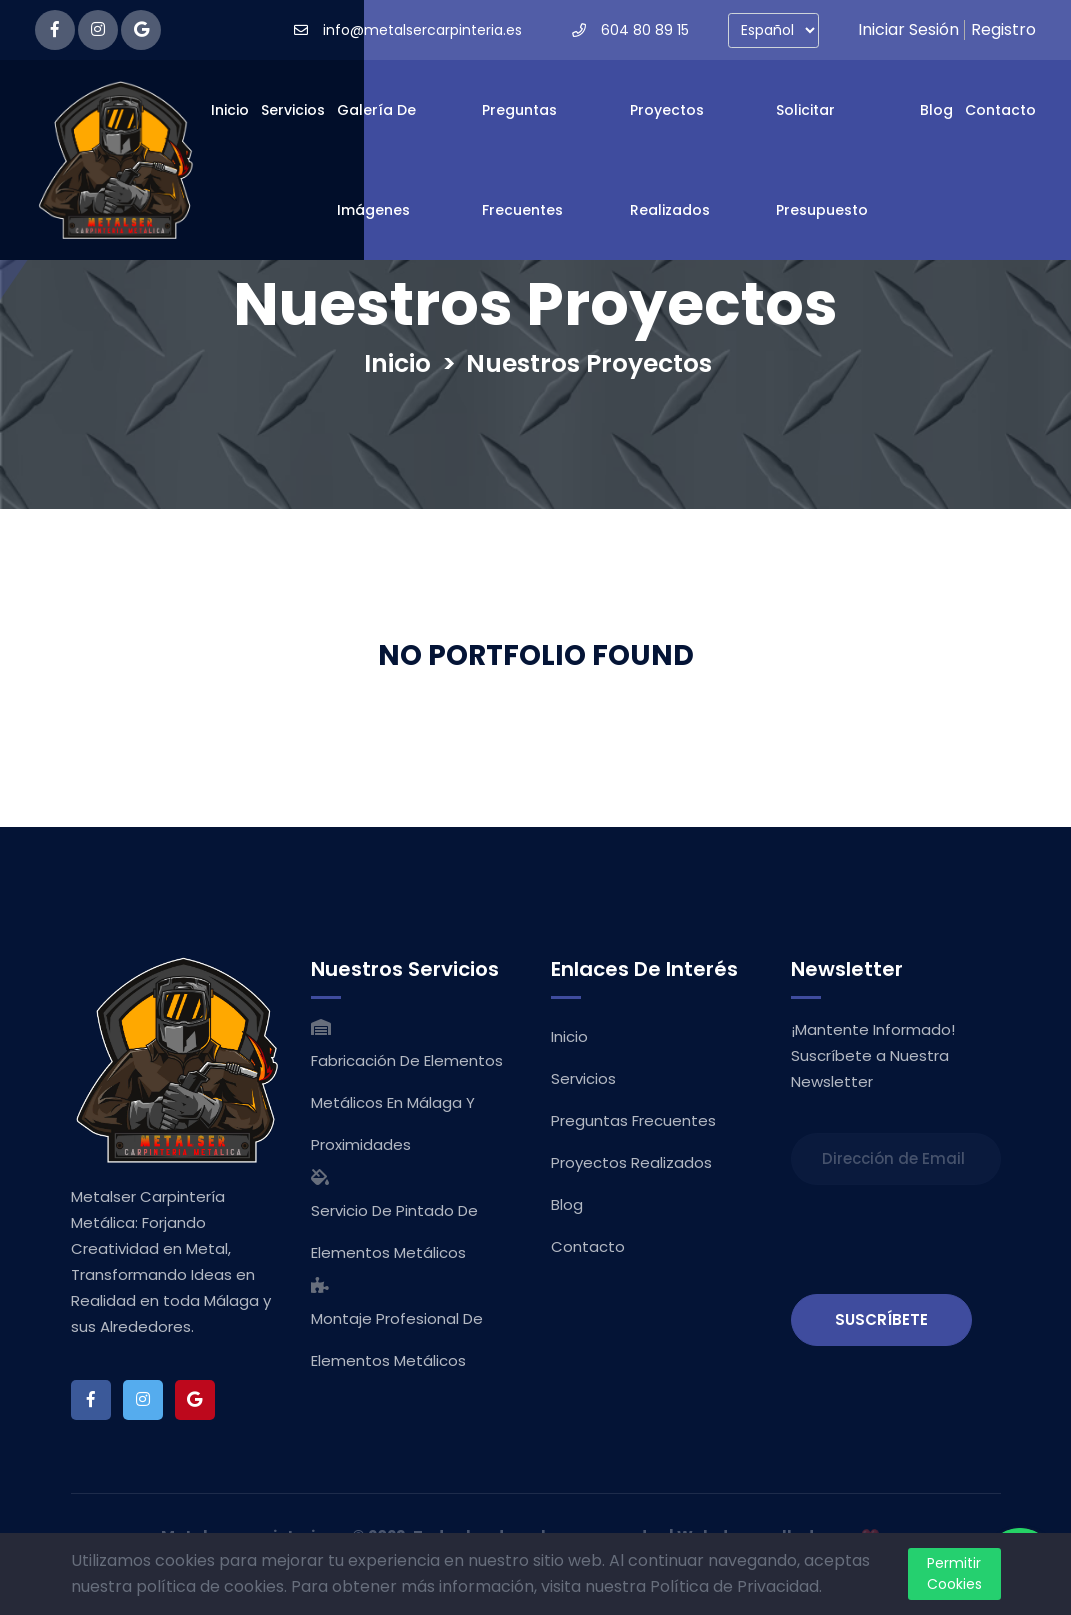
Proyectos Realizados (670, 160)
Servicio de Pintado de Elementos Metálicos (394, 1231)
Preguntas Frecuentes (522, 160)
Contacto (1000, 110)
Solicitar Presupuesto (822, 160)
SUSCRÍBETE (881, 1319)
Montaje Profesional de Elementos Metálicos (397, 1339)
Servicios (293, 110)
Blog (936, 110)
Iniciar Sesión (908, 29)
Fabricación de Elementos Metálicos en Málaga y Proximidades (407, 1102)
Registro (1003, 29)
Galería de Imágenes (376, 160)
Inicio (230, 110)
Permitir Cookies (954, 1573)
